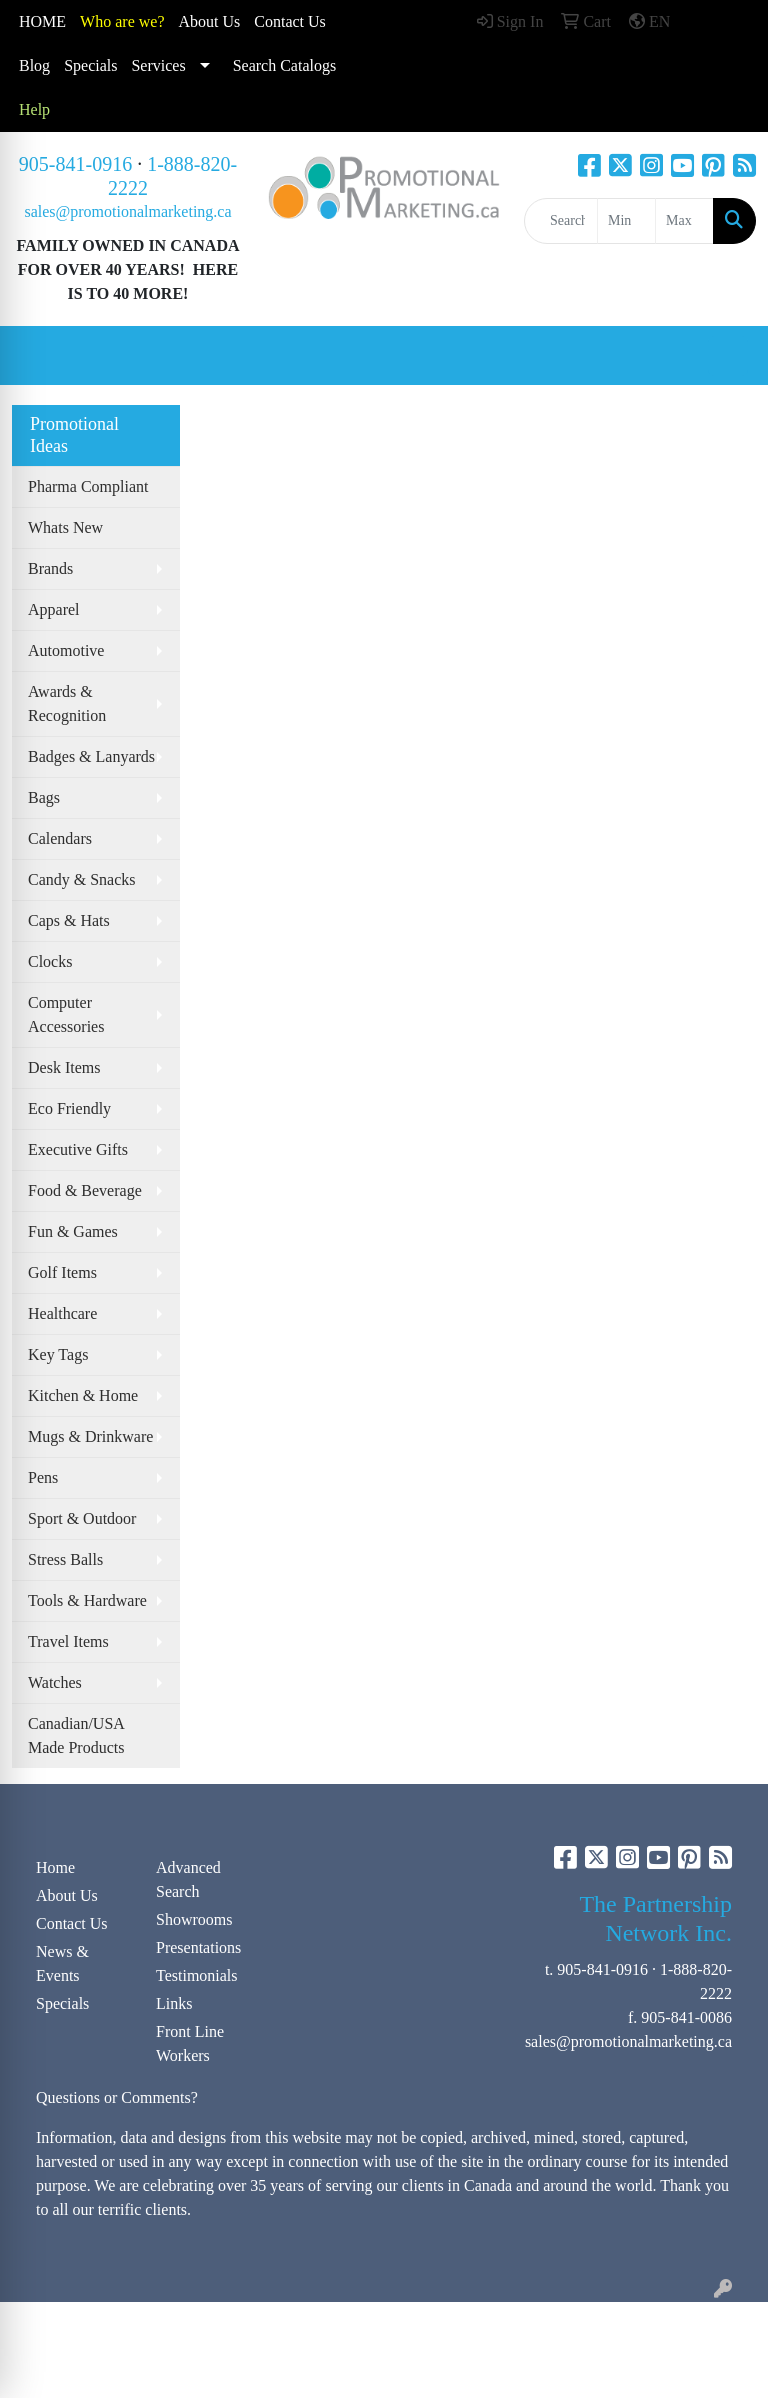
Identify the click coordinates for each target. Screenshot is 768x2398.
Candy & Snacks (82, 879)
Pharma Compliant (88, 486)
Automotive (66, 650)
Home (55, 1867)
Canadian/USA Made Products (76, 1735)
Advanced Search (188, 1879)
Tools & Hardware (87, 1600)
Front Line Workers (190, 2043)
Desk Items (64, 1067)
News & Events (62, 1963)
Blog (34, 65)
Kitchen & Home (83, 1395)
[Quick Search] (561, 221)
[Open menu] (728, 356)
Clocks (50, 961)
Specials (90, 65)
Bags (44, 797)
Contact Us (72, 1923)
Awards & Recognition (67, 703)
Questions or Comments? (117, 2097)
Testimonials (197, 1975)
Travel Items (68, 1641)
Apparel (54, 609)
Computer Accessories (66, 1014)
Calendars (60, 838)
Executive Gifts (78, 1149)
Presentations (198, 1947)
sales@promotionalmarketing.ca (127, 211)
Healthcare (62, 1313)
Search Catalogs (285, 65)
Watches (55, 1682)
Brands (50, 568)
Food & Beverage (85, 1190)
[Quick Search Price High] (684, 221)
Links (174, 2003)
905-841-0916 (75, 164)
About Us (210, 21)
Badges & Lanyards (91, 756)
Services (158, 65)
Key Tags (58, 1354)
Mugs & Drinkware (90, 1436)
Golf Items (62, 1272)
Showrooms (194, 1919)
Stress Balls (65, 1559)
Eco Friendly (69, 1108)
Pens (43, 1477)
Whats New (65, 527)
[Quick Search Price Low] (626, 221)
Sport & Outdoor (82, 1518)
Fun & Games (73, 1231)
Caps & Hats (69, 920)
